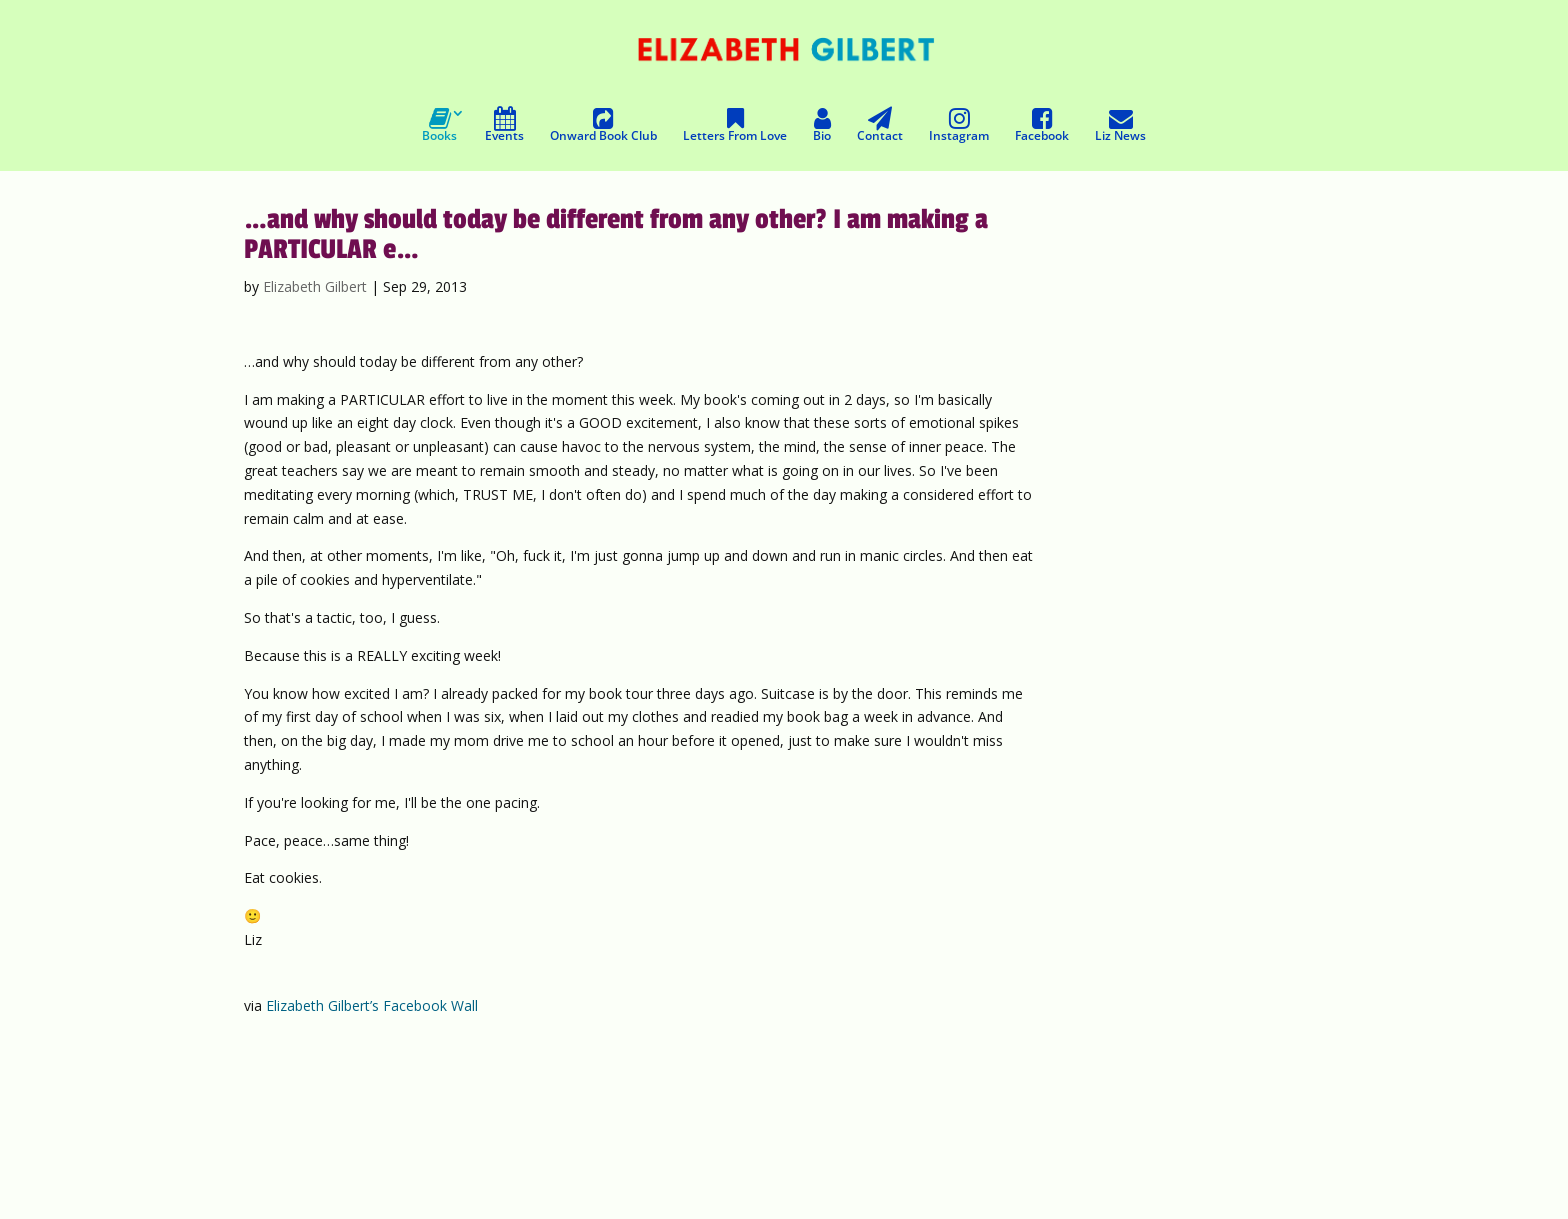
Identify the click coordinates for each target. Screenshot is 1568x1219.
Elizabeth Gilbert (315, 286)
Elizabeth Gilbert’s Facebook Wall (372, 1005)
